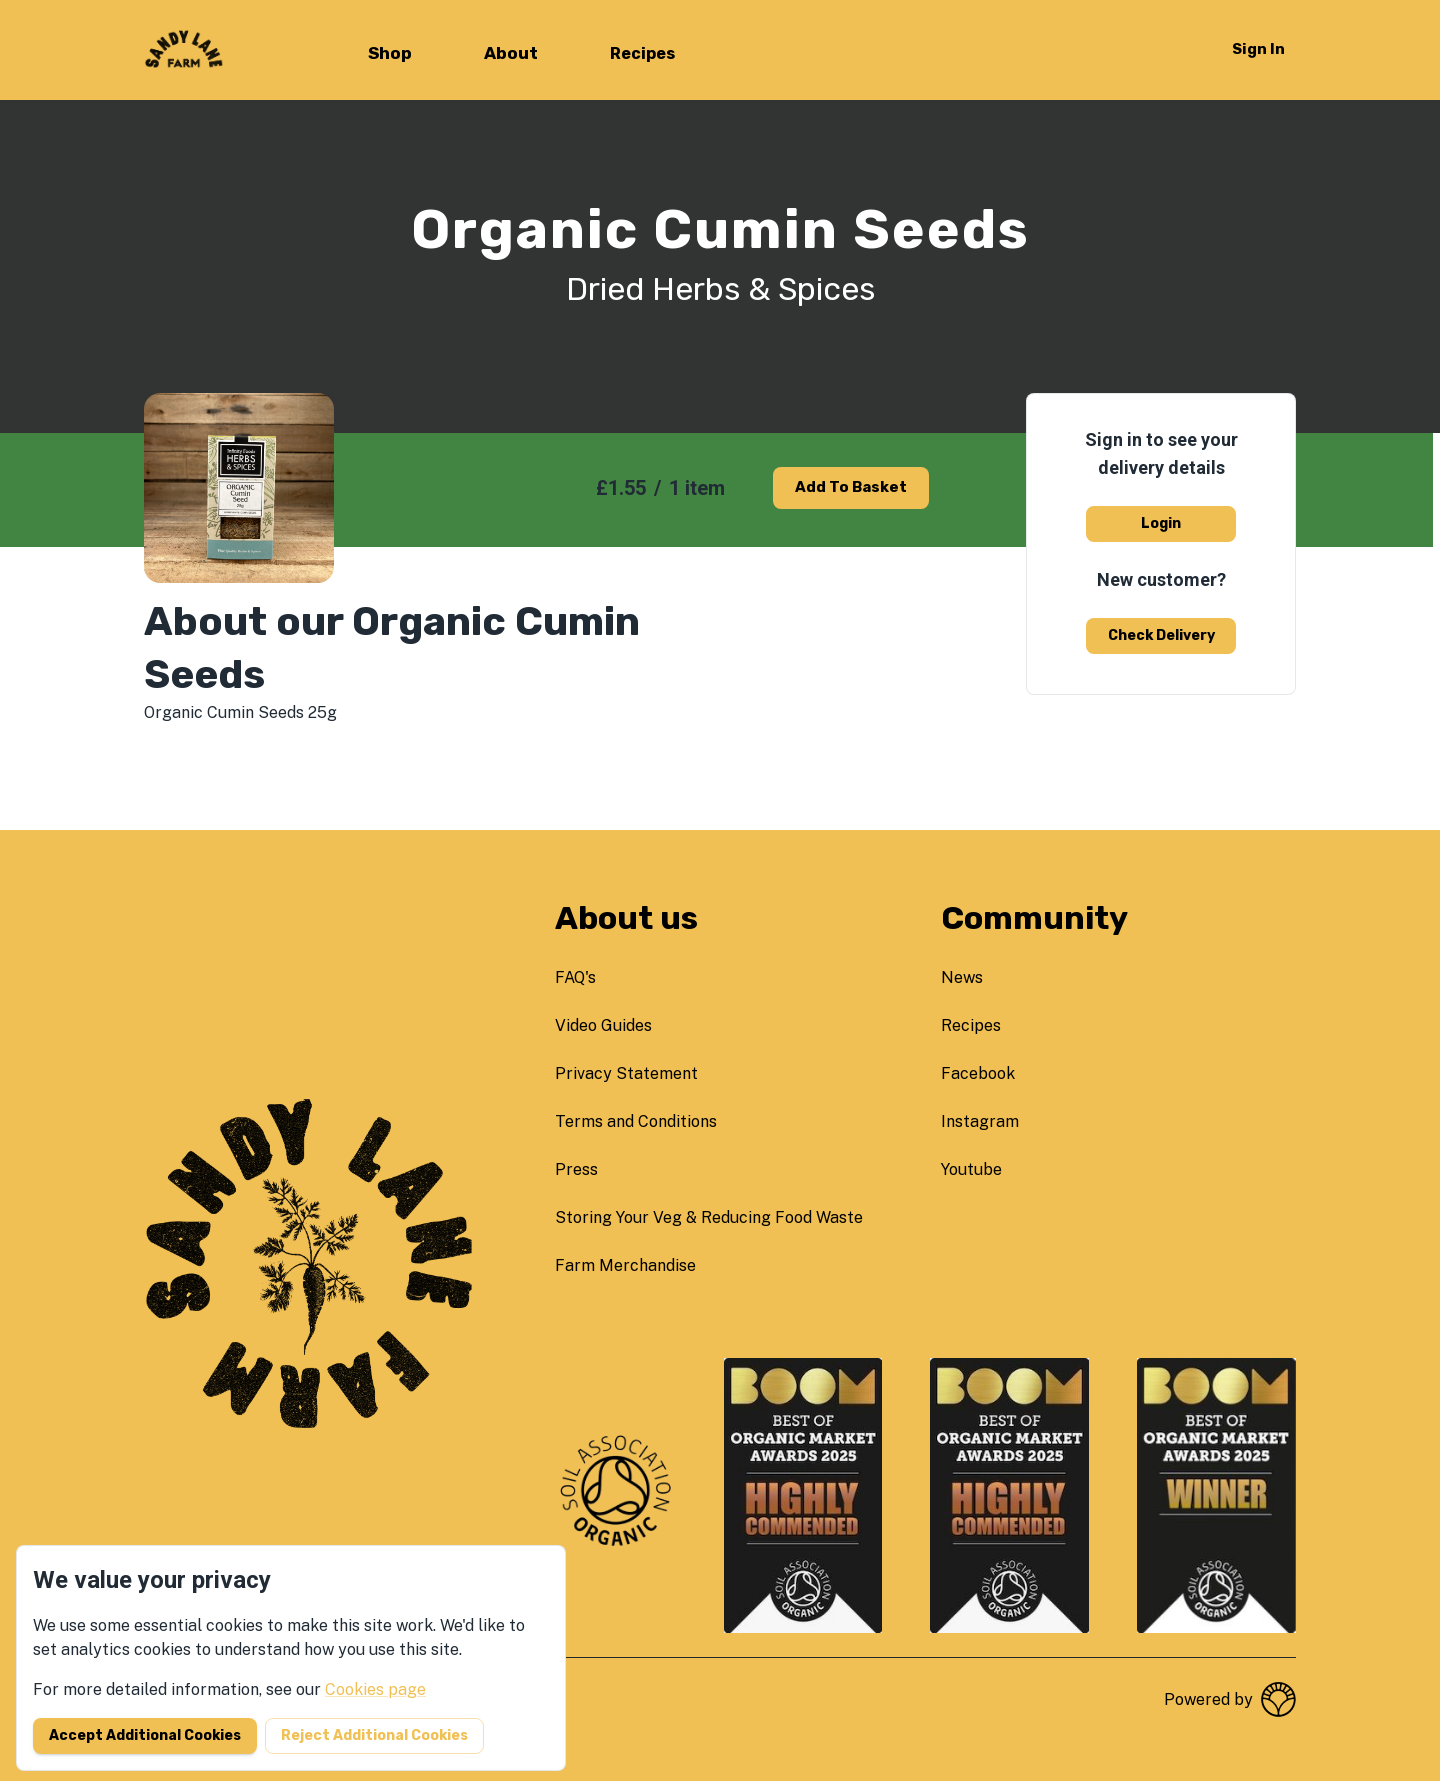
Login (1161, 523)
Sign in (1258, 49)
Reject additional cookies (374, 1735)
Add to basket (851, 487)
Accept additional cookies (145, 1735)
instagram (980, 1121)
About (511, 53)
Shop (390, 53)
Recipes (642, 53)
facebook (978, 1073)
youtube (971, 1169)
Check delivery (1161, 635)
